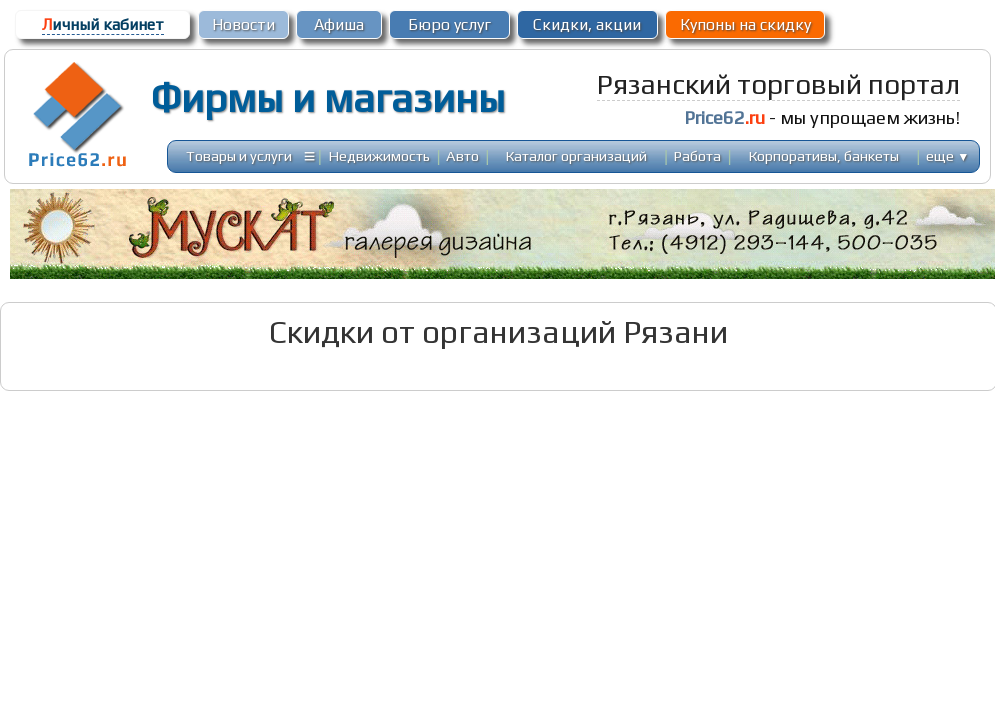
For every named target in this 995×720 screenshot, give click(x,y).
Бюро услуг (449, 24)
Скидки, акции (587, 24)
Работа (697, 155)
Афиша (339, 24)
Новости (243, 24)
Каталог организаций (576, 155)
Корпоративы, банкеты (824, 155)
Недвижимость (379, 155)
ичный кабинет (103, 24)
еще (947, 155)
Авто (462, 155)
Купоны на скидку (745, 24)
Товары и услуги (239, 155)
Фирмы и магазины (327, 98)
